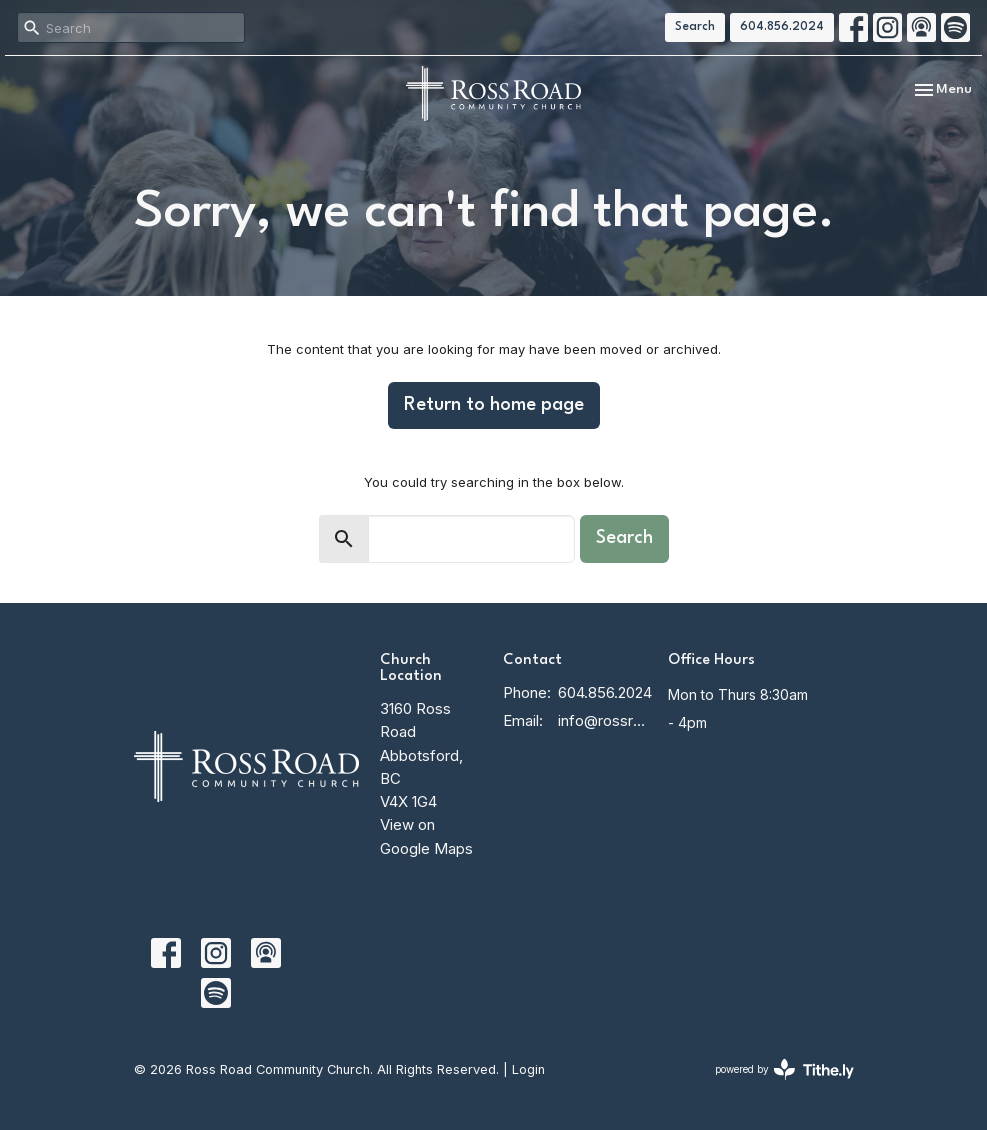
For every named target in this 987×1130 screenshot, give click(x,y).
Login (528, 1069)
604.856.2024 (782, 27)
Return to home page (494, 405)
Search (695, 27)
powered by (784, 1069)
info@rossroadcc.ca (602, 720)
